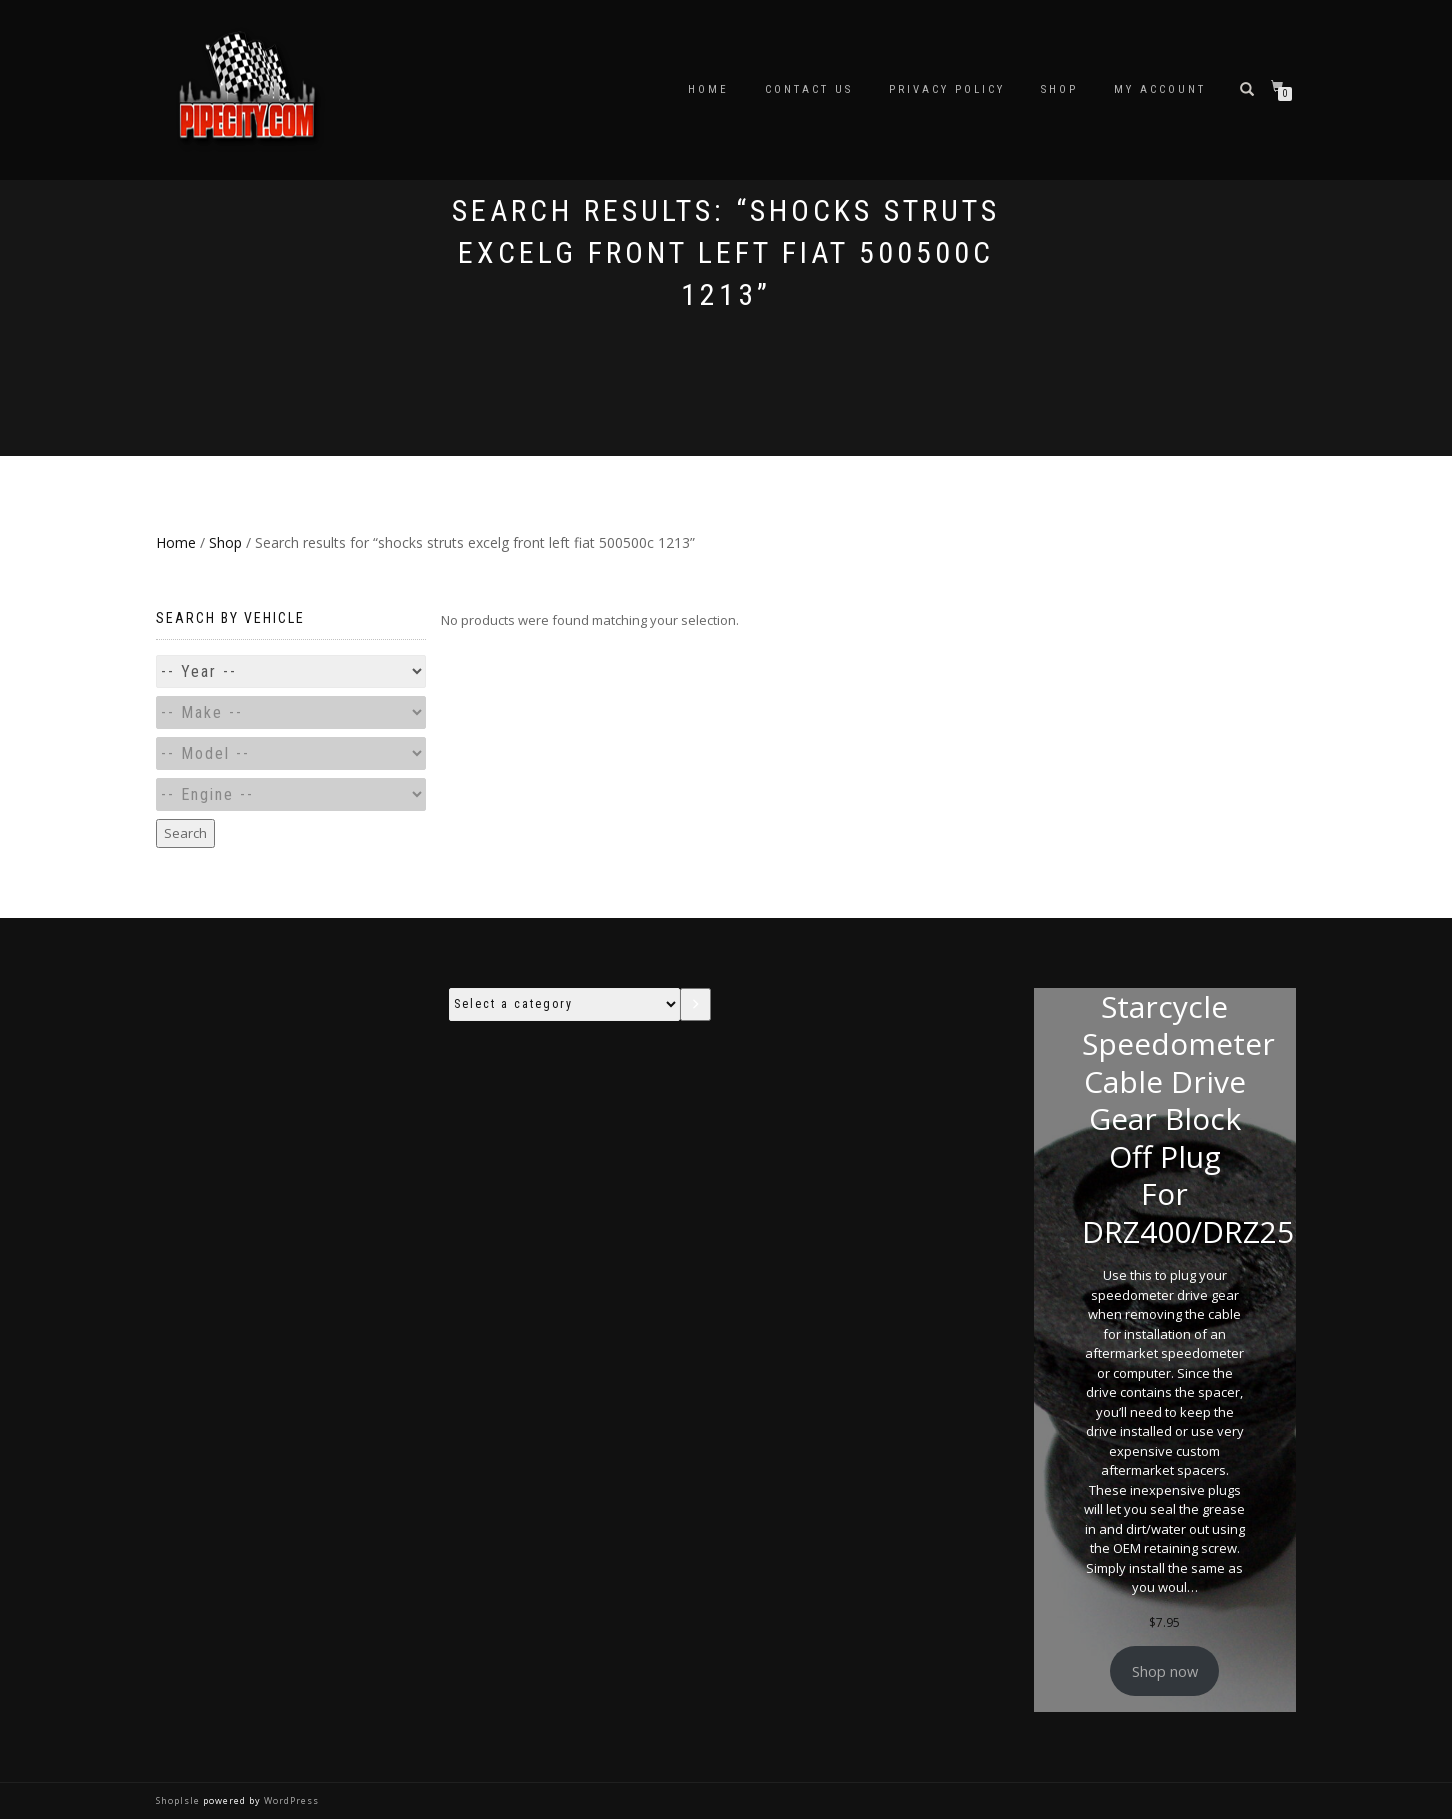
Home (708, 89)
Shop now (1165, 1671)
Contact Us (809, 89)
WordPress (290, 1800)
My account (1160, 89)
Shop (1059, 89)
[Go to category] (695, 1004)
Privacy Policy (947, 89)
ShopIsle (179, 1800)
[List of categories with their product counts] (565, 1004)
